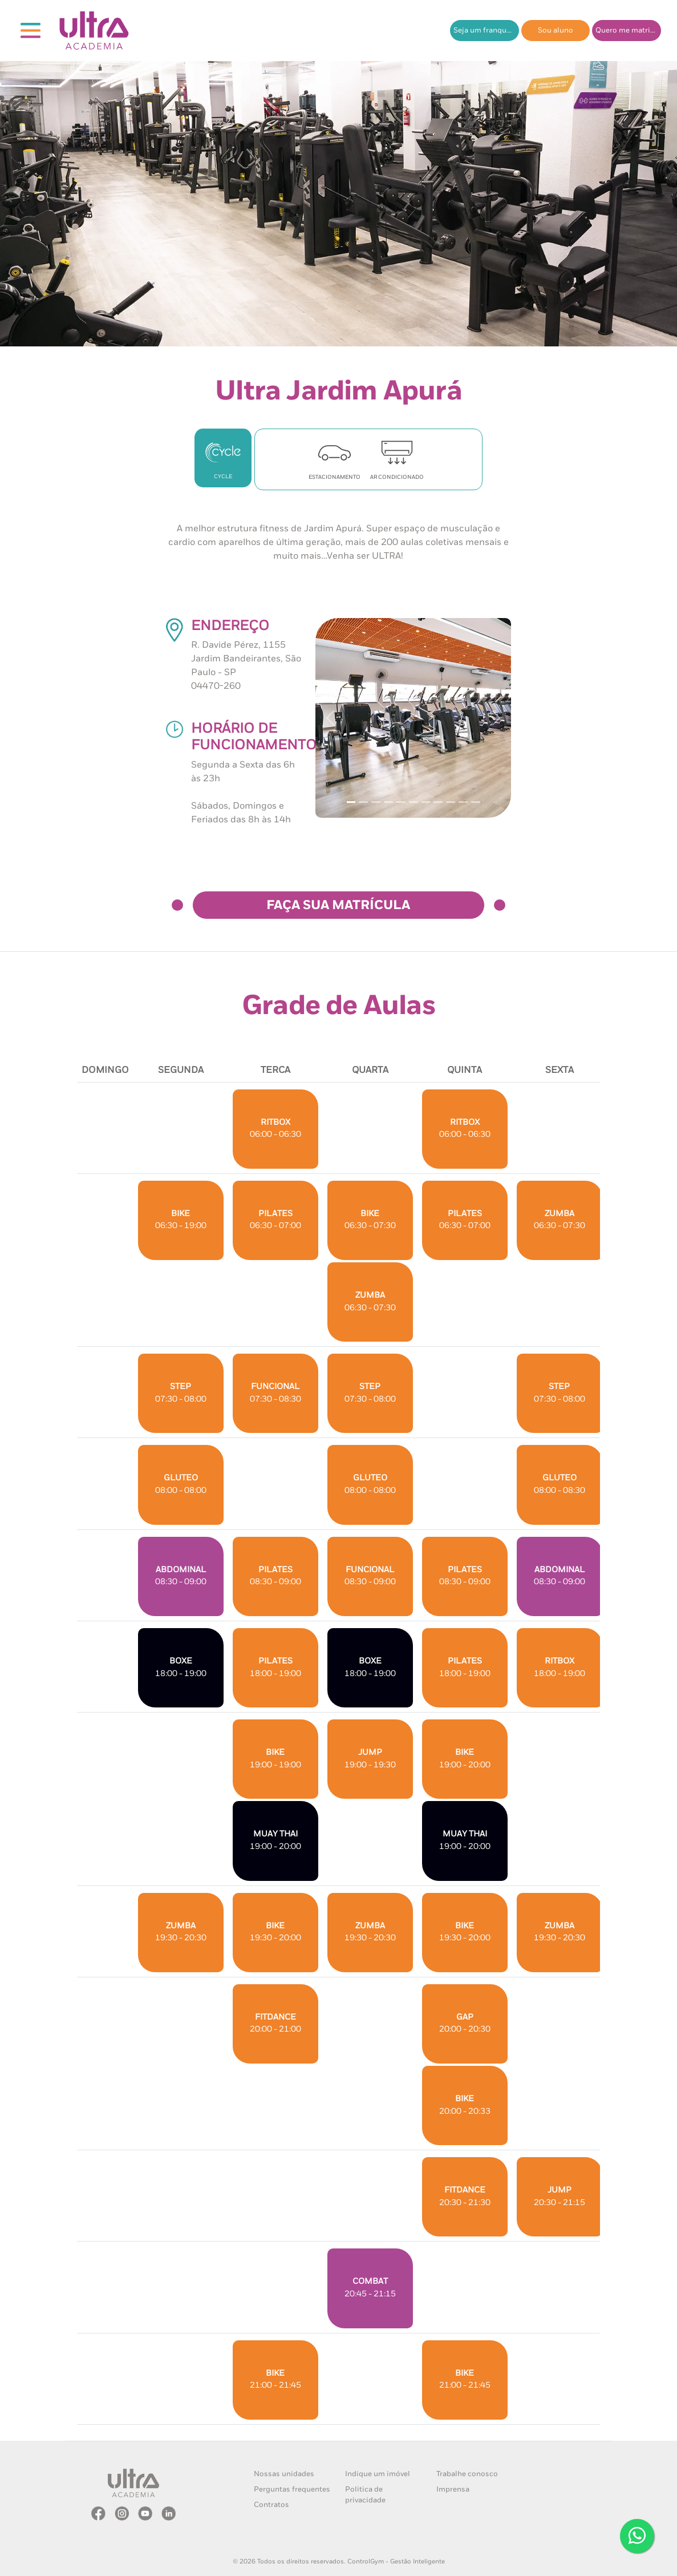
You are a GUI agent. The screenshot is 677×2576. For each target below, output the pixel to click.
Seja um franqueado (486, 30)
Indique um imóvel (377, 2474)
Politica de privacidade (365, 2495)
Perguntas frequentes (292, 2489)
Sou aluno (555, 30)
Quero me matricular (628, 30)
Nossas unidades (284, 2474)
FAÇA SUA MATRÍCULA (338, 905)
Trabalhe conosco (467, 2474)
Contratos (271, 2505)
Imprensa (452, 2489)
